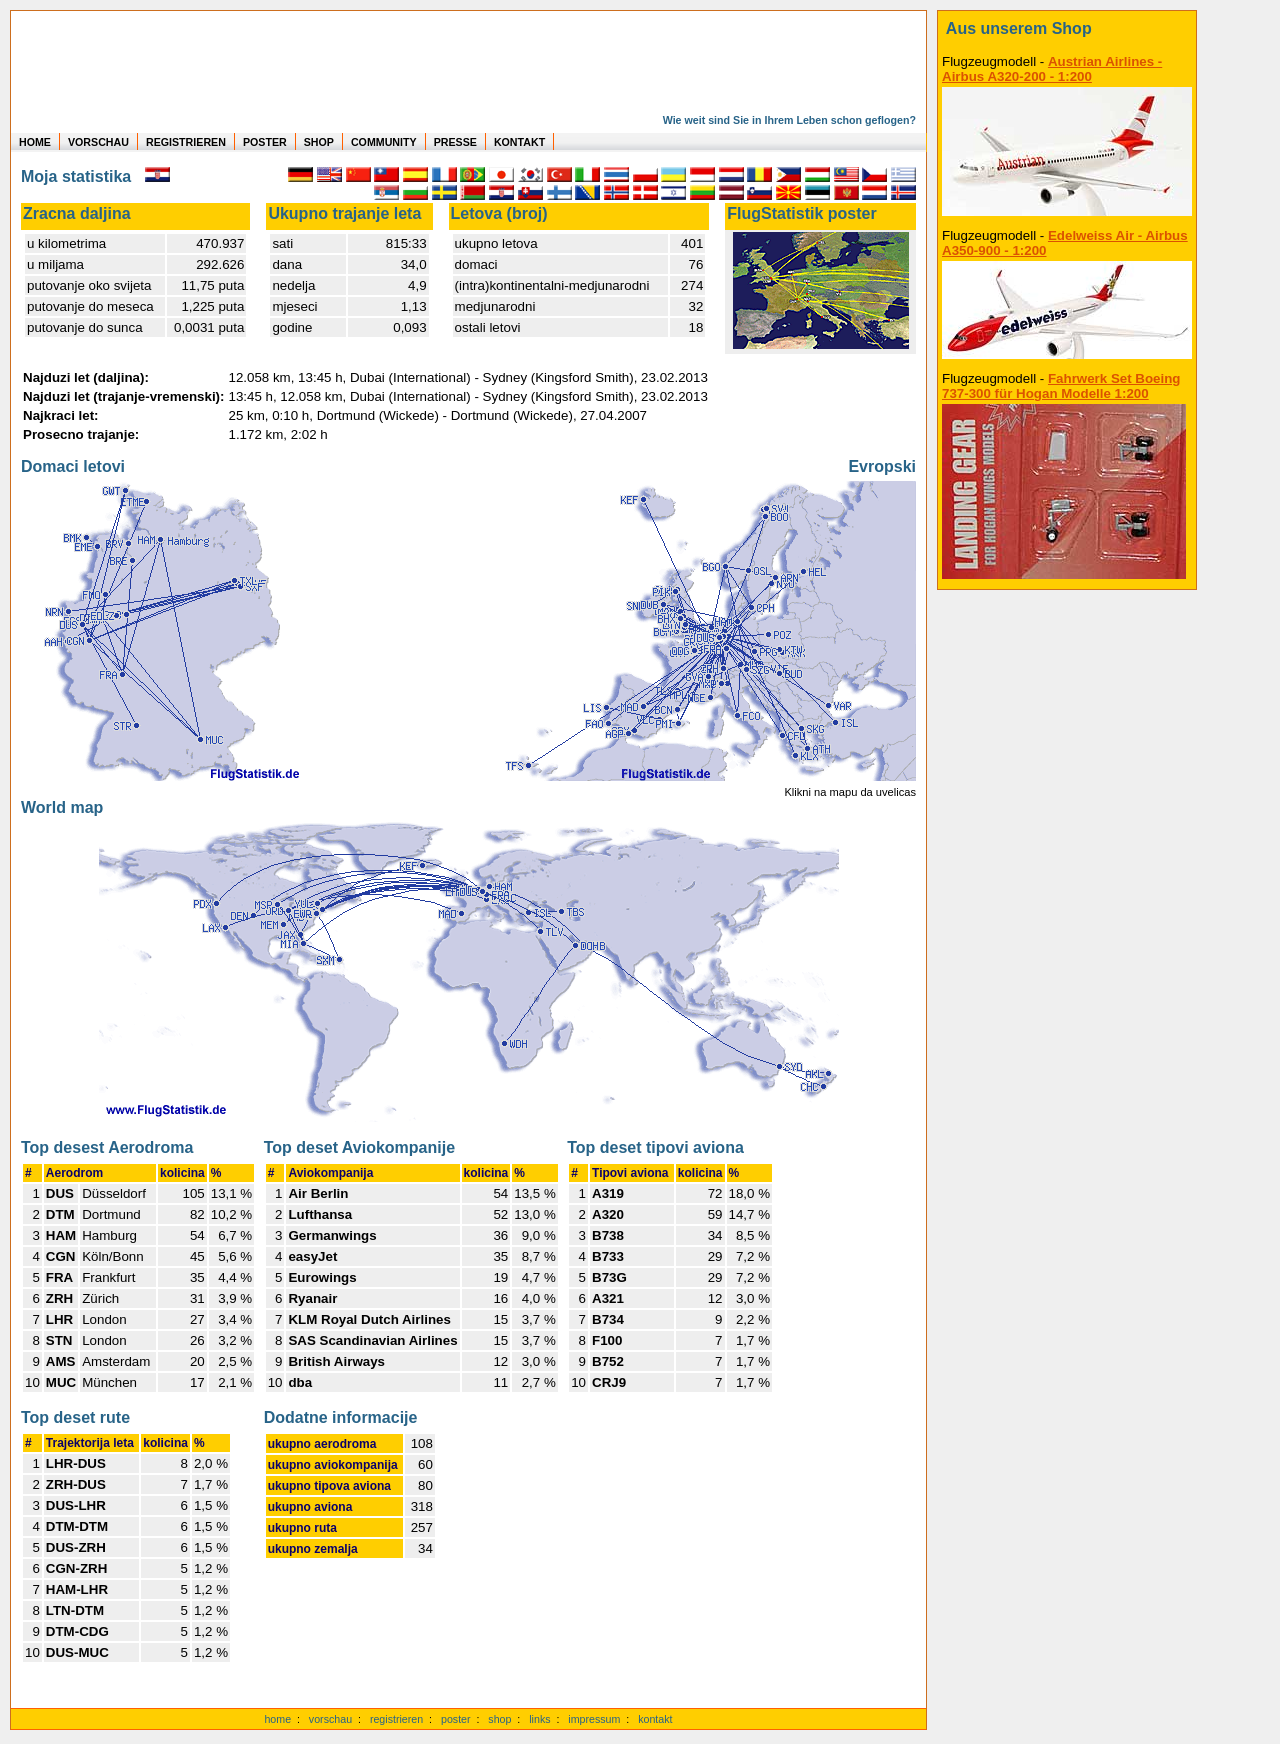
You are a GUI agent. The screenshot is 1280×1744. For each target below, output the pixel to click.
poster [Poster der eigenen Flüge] (456, 1719)
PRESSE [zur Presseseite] (455, 142)
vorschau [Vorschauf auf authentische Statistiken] (330, 1719)
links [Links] (539, 1719)
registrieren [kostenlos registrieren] (396, 1719)
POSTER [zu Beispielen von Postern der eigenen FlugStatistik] (265, 142)
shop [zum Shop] (499, 1719)
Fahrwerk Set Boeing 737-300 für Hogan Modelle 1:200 (1061, 386)
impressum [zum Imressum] (594, 1719)
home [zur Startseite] (277, 1719)
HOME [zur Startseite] (35, 142)
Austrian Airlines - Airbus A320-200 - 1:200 (1052, 69)
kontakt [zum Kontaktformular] (655, 1719)
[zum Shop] (1067, 29)
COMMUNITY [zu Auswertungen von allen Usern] (384, 142)
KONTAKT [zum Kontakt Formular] (519, 142)
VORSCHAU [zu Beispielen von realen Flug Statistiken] (98, 142)
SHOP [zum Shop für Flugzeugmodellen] (319, 142)
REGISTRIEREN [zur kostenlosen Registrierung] (186, 142)
